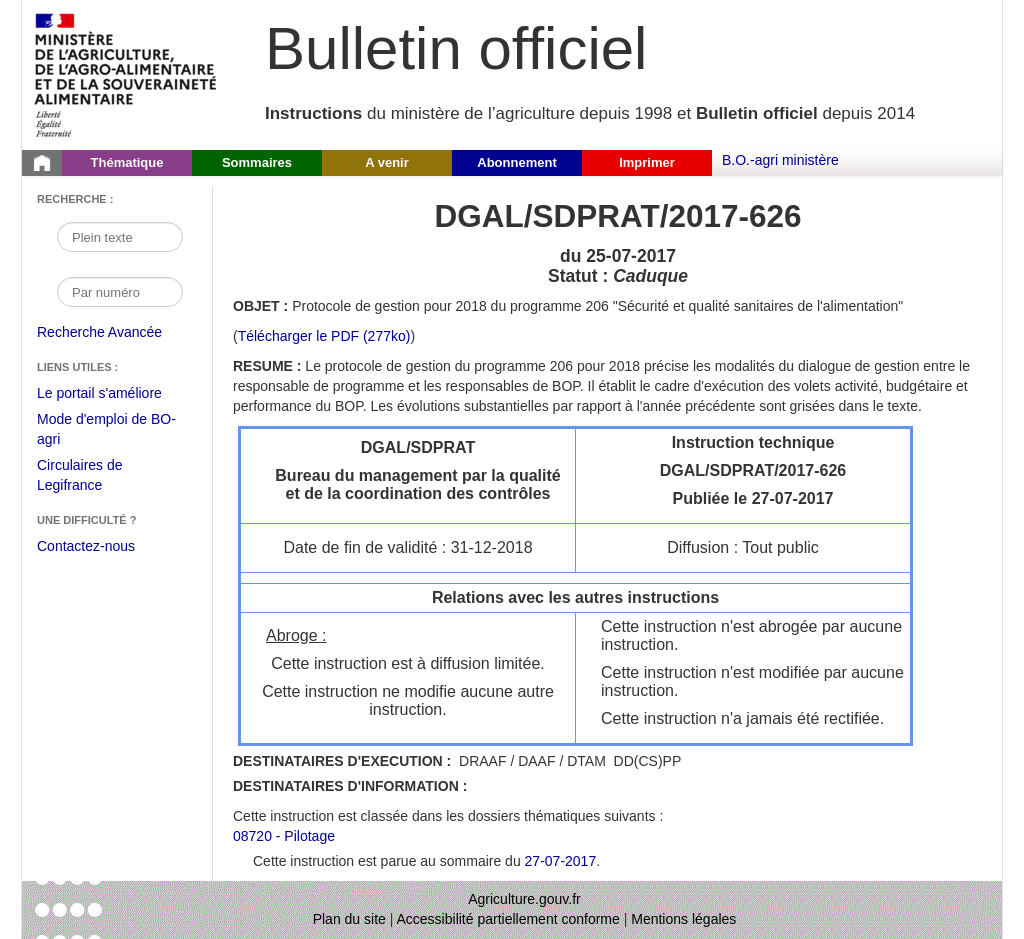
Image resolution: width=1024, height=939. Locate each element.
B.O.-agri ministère (780, 160)
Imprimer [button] (647, 162)
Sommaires (257, 162)
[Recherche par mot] (120, 237)
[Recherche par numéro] (120, 292)
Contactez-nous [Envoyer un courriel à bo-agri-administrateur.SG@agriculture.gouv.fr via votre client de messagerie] (86, 546)
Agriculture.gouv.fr (524, 899)
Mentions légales (683, 919)
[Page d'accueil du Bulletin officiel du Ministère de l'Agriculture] (42, 163)
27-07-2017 (561, 861)
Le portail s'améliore (114, 394)
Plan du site (349, 919)
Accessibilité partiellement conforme (508, 919)
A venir (387, 162)
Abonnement (516, 162)
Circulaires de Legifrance (95, 477)
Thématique (127, 162)
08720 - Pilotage (284, 836)
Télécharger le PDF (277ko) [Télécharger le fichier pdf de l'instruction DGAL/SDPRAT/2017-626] (324, 336)
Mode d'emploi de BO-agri (106, 431)
